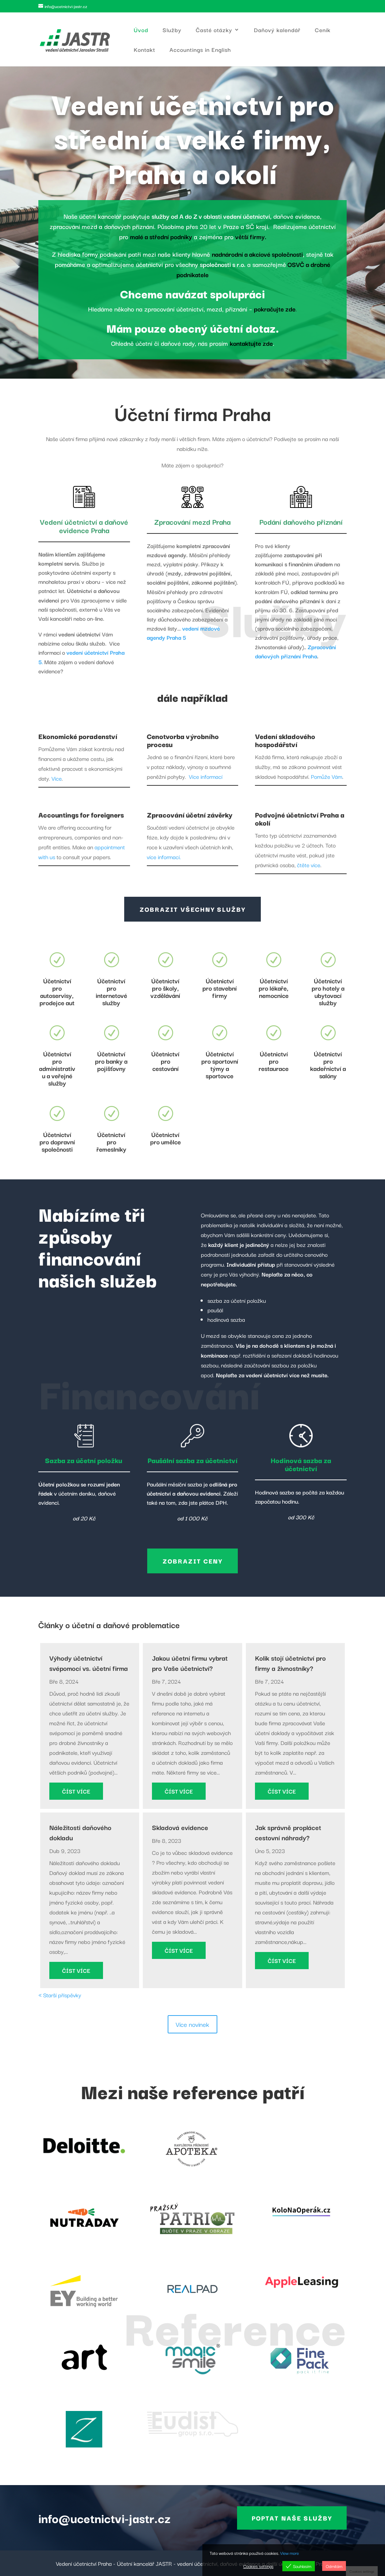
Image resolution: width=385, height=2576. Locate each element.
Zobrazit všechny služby (192, 909)
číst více (76, 1791)
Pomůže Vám (326, 776)
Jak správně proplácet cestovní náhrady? (288, 1832)
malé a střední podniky (161, 236)
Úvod (141, 30)
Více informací (205, 776)
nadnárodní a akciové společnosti (257, 254)
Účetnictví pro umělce (165, 1138)
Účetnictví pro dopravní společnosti (57, 1141)
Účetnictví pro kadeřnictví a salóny (328, 1064)
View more (289, 2552)
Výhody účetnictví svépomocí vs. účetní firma (88, 1663)
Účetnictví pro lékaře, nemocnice (274, 988)
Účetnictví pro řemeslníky (111, 1141)
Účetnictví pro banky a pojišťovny (111, 1061)
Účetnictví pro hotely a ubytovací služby (328, 991)
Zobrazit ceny (192, 1561)
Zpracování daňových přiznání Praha (295, 651)
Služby (172, 30)
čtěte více (308, 864)
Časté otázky (214, 30)
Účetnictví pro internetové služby (111, 991)
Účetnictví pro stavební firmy (219, 988)
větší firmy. (250, 236)
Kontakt (144, 50)
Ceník (323, 30)
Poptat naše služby (292, 2518)
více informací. (164, 856)
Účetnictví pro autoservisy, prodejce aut (57, 991)
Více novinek (192, 2024)
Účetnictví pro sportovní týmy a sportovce (219, 1064)
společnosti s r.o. (222, 264)
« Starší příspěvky (59, 1994)
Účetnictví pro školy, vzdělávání (165, 988)
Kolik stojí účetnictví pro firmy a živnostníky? (290, 1663)
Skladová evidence (180, 1827)
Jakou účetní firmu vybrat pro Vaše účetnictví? (190, 1663)
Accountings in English (200, 50)
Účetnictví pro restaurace (274, 1061)
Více (57, 778)
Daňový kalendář (277, 30)
